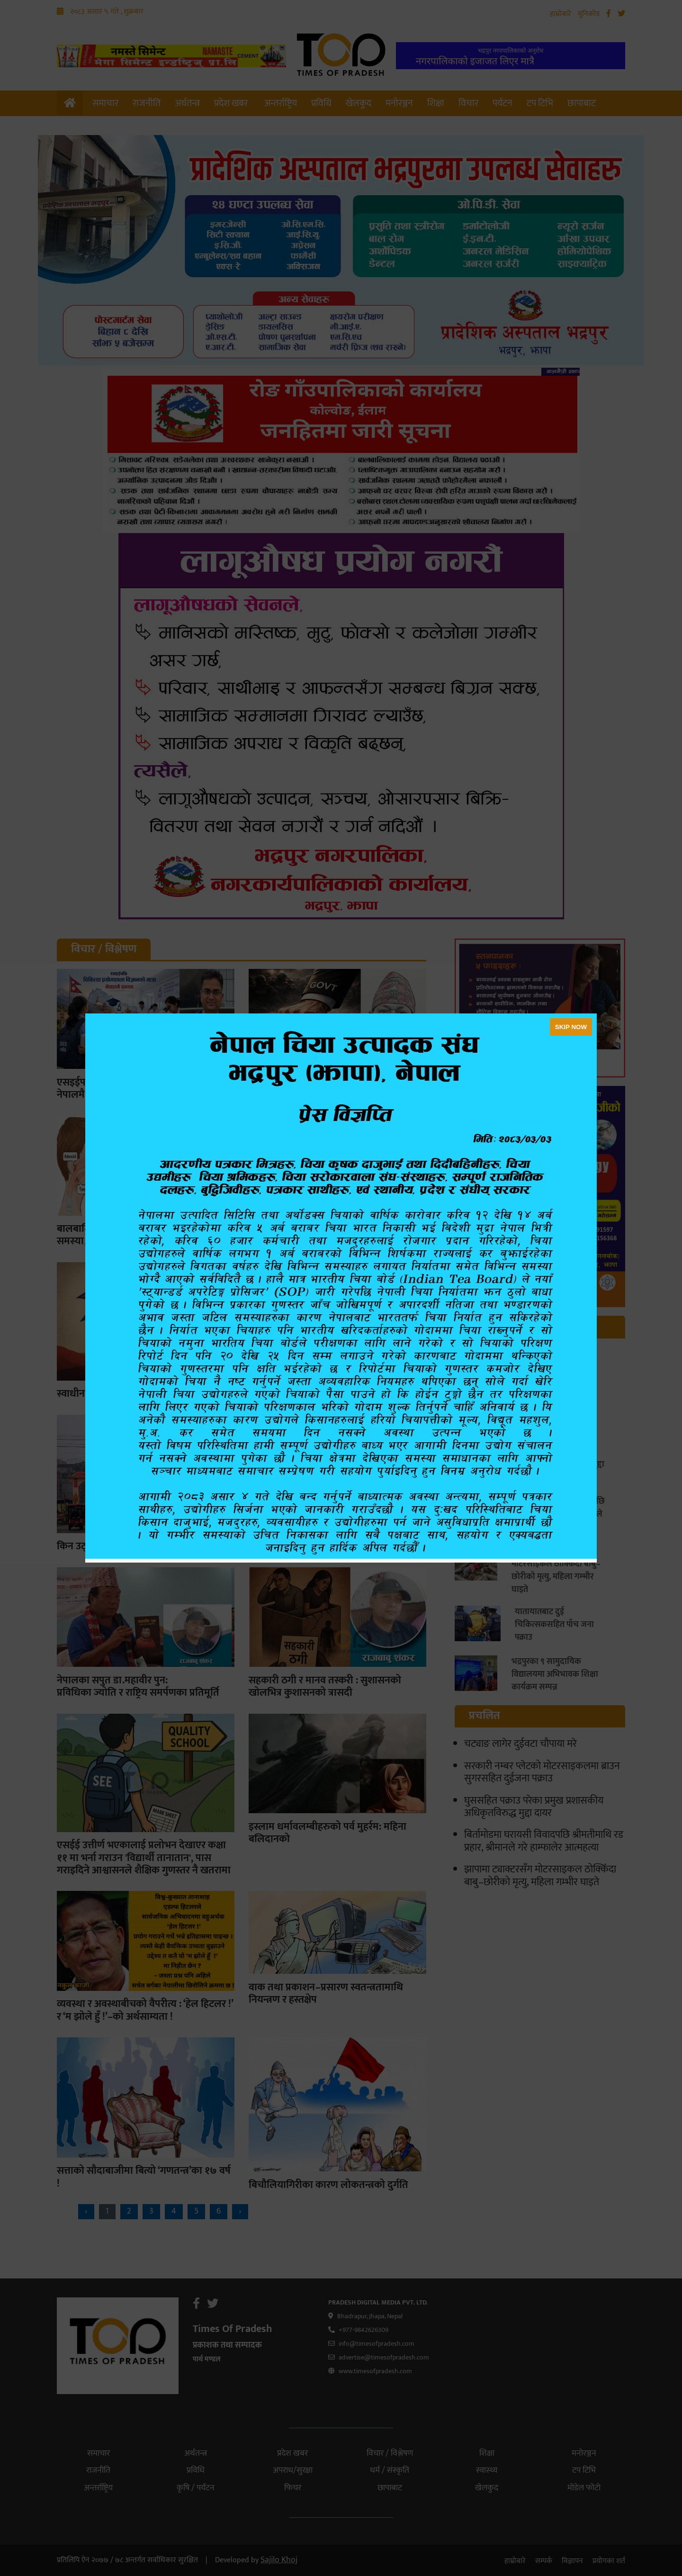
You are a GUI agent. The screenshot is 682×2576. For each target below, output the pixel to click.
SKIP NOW (571, 1026)
